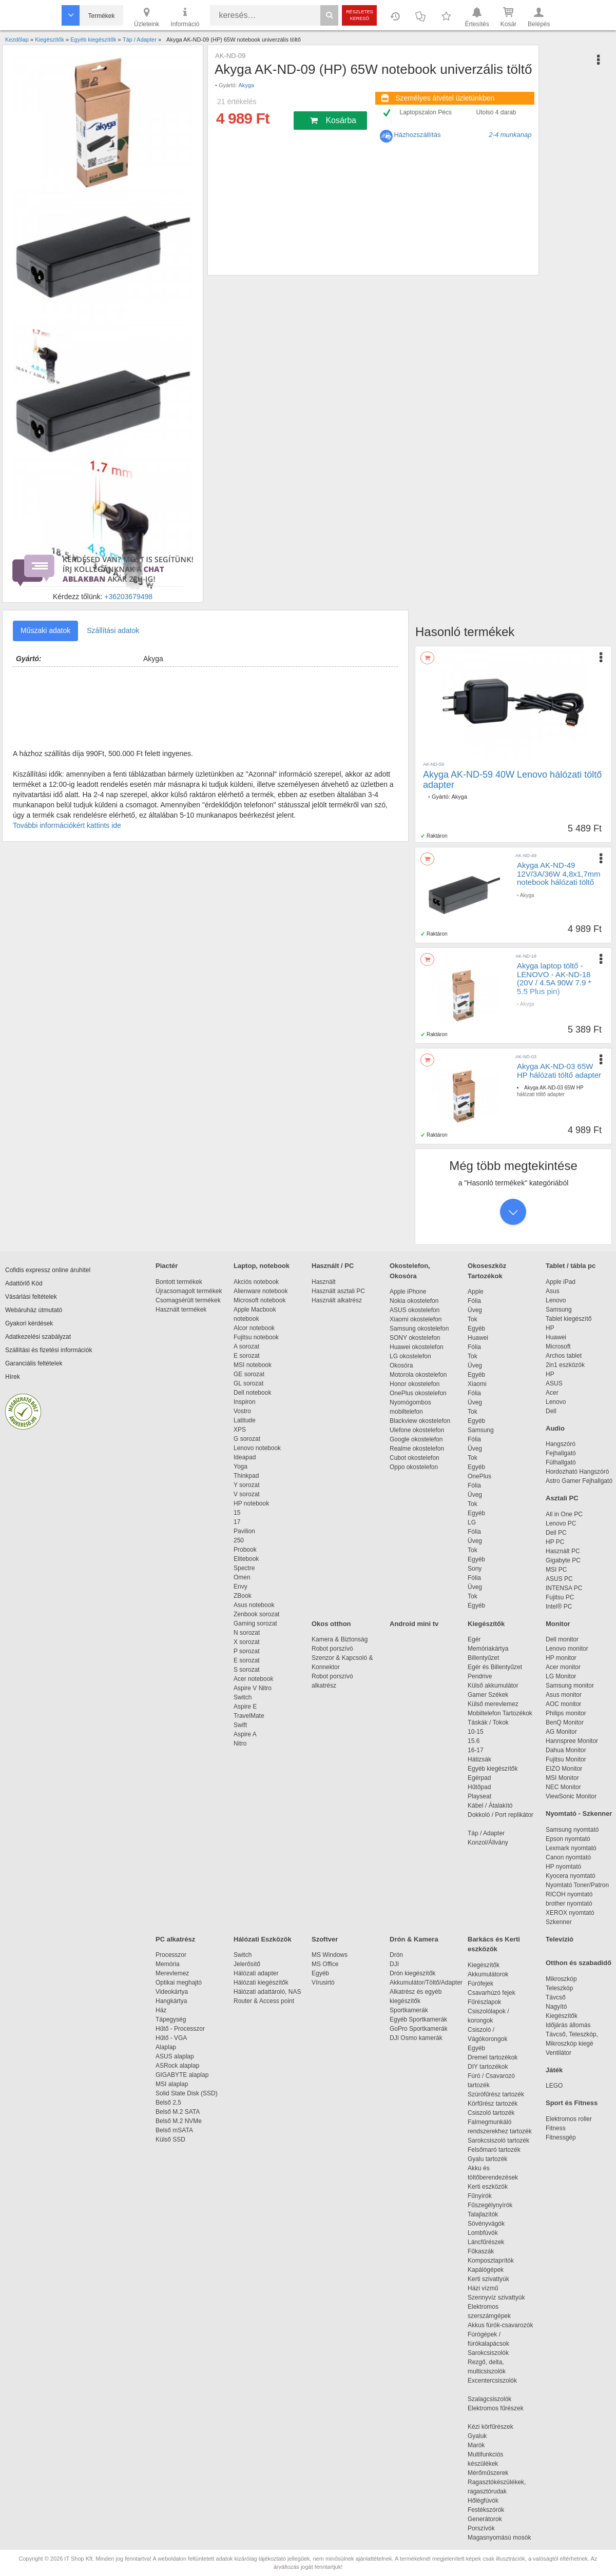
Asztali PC (562, 1498)
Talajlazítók (483, 2214)
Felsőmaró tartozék (494, 2149)
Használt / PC (333, 1266)
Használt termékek (181, 1309)
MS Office (325, 1964)
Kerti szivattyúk (488, 2279)
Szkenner (559, 1922)
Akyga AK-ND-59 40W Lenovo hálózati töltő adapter (512, 779)
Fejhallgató (561, 1453)
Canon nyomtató (568, 1857)
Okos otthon (331, 1624)
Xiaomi (477, 1384)
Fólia (474, 1300)
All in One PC (564, 1514)
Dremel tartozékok (498, 2057)
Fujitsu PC (560, 1597)
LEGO (554, 2085)
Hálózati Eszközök (263, 1939)
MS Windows (330, 1954)
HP (550, 1328)
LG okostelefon (410, 1356)
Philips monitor (566, 1713)
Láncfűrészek (491, 2242)
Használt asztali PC (338, 1291)
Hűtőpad (479, 1787)
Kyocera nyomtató (570, 1875)
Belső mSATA (176, 2130)
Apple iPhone (408, 1291)
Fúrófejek (486, 1983)
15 (237, 1512)
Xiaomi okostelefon (415, 1319)
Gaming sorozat (257, 1623)
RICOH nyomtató (569, 1894)
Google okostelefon (416, 1439)
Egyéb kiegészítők (492, 1768)
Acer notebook (253, 1678)
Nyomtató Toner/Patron (577, 1885)
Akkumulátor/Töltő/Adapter (426, 1982)
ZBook (243, 1595)
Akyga (246, 85)
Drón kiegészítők (412, 1973)
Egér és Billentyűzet (495, 1667)
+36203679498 (128, 596)
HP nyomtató (563, 1866)
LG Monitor (561, 1676)
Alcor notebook (254, 1328)
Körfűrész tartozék (492, 2103)
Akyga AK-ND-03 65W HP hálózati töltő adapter (559, 1070)
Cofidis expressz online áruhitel (47, 1270)
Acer (552, 1392)
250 (239, 1540)
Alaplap (166, 2047)
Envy (240, 1586)
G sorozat (247, 1438)
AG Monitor (561, 1731)
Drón (396, 1954)
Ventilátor (558, 2052)
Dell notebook (252, 1392)
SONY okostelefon (415, 1337)
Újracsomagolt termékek (189, 1291)
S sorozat (247, 1669)
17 (237, 1521)
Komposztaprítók (491, 2260)
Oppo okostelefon (414, 1467)
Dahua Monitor (566, 1750)
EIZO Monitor (564, 1768)
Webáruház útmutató (33, 1310)
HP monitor (561, 1657)
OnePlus (479, 1476)
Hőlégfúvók (483, 2500)
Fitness (556, 2128)
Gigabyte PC (563, 1560)
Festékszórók (486, 2509)
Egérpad (479, 1777)
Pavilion (244, 1531)
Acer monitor (563, 1667)
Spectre (244, 1568)
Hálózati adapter (256, 1973)
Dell (551, 1411)
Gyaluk (489, 2436)
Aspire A (245, 1734)
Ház (161, 2010)
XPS (240, 1429)
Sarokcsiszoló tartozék (498, 2140)
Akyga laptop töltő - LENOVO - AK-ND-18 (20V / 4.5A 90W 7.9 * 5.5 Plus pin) (554, 978)
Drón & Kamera (414, 1939)
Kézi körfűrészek (496, 2426)
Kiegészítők (486, 1624)
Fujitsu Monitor (566, 1759)
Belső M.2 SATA (178, 2111)
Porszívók (481, 2528)
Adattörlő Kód (24, 1283)
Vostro (242, 1411)
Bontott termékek (179, 1281)
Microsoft (558, 1346)
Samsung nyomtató (572, 1829)
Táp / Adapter (486, 1833)
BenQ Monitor (565, 1722)
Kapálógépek (486, 2269)
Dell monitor (562, 1639)
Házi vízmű (483, 2288)
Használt (324, 1281)
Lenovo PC (561, 1523)
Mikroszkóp (561, 1979)
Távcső (556, 1997)
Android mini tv (414, 1624)
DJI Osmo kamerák (418, 2038)
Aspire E (245, 1706)
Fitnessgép (561, 2137)
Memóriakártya (488, 1648)
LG (472, 1522)
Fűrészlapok (489, 2002)
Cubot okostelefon (414, 1457)
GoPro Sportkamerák (419, 2028)
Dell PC (556, 1532)
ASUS (554, 1383)
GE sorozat (251, 1374)
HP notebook (251, 1503)
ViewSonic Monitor (571, 1796)
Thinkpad (246, 1475)
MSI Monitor (562, 1777)
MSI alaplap (172, 2084)
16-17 (476, 1750)
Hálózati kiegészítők (261, 1982)
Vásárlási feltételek (31, 1296)
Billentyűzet (483, 1657)
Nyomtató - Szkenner (579, 1813)
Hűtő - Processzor (180, 2028)
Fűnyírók (480, 2195)
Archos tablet (564, 1355)
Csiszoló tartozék (491, 2112)
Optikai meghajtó (179, 1982)
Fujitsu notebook (256, 1337)
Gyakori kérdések (29, 1323)
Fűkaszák (481, 2251)
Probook (245, 1549)
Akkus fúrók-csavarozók (500, 2325)
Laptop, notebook (262, 1266)
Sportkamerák (409, 2010)
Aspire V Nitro (254, 1688)
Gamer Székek (488, 1694)
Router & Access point (264, 2001)
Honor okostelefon (414, 1384)
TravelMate (250, 1715)
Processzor (171, 1954)
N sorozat (247, 1632)
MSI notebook (253, 1365)
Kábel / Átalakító (492, 1805)
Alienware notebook (260, 1291)
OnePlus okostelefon (418, 1393)
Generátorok (485, 2519)
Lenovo (556, 1300)
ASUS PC (559, 1578)
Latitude (245, 1420)
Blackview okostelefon (420, 1420)
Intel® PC (559, 1606)
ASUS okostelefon (414, 1310)
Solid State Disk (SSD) (187, 2093)
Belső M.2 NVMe (180, 2121)
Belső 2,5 (168, 2102)
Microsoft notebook (259, 1300)
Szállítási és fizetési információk (48, 1350)
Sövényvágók (491, 2223)
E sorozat (247, 1355)
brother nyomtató (569, 1903)
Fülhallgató (561, 1462)
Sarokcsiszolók (491, 2352)
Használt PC (563, 1551)
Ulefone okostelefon (417, 1430)
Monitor (558, 1624)
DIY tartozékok (488, 2066)
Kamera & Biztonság (340, 1639)
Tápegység (171, 2019)
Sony (475, 1568)
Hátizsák (479, 1759)
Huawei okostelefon (417, 1347)
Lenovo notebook (257, 1448)
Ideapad (245, 1457)
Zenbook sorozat (256, 1614)
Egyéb (476, 1328)
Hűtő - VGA (171, 2038)
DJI (394, 1964)
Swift (240, 1725)
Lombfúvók (483, 2232)
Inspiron (245, 1401)
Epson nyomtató (568, 1838)
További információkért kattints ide (67, 825)
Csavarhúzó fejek (497, 1992)
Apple (476, 1291)
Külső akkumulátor (493, 1685)
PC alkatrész (175, 1939)
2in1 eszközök (565, 1365)
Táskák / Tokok (488, 1722)
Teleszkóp (559, 1988)
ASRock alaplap (179, 2065)
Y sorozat (246, 1485)
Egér (474, 1639)
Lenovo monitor (567, 1648)
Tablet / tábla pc (570, 1266)
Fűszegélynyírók (492, 2205)
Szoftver (325, 1939)
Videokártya (172, 1991)
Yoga (240, 1466)
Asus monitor (564, 1694)
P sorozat (246, 1651)
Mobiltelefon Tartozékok (500, 1713)
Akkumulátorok (493, 1974)
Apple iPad (560, 1281)
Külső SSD (170, 2139)
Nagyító (556, 2006)
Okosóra (401, 1365)
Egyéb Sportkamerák (420, 2019)
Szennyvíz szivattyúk (496, 2297)
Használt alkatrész (337, 1300)
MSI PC (556, 1569)
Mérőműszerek (488, 2472)
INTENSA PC (564, 1588)
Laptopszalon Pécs (425, 112)
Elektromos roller (569, 2119)
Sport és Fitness (572, 2103)
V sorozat (247, 1494)
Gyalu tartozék (487, 2159)
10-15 (476, 1731)
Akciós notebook (256, 1281)
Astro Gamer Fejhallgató (579, 1480)
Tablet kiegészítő (568, 1318)
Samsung (481, 1430)
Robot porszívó (332, 1648)
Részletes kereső (359, 15)
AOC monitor (563, 1704)
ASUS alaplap (176, 2056)
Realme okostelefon (417, 1448)
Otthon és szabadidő (578, 1963)
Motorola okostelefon (418, 1374)
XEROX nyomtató (570, 1912)
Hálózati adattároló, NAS (267, 1991)
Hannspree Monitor (572, 1741)
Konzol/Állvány (488, 1842)
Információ (184, 16)
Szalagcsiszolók (489, 2399)
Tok (472, 1319)
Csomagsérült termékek (188, 1300)
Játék (554, 2070)
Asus (553, 1291)
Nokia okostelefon (414, 1300)
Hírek (12, 1376)
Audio (555, 1428)
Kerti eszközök (488, 2186)
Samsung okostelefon (419, 1328)
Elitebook (246, 1558)
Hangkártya (171, 2001)
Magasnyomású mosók (499, 2537)
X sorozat (247, 1642)
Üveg (475, 1310)
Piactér (167, 1266)
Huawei (478, 1337)
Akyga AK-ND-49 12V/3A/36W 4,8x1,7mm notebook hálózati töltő (559, 873)
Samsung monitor (570, 1685)
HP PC (555, 1541)
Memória (168, 1964)
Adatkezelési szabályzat (38, 1336)
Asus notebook (254, 1605)
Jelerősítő (247, 1964)
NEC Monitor (563, 1787)
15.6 (473, 1741)
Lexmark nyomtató (571, 1848)
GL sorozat (248, 1383)
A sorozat (246, 1346)
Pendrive (480, 1676)
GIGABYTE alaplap (184, 2074)
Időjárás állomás (568, 2025)
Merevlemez (172, 1973)
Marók (483, 2445)
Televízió (559, 1939)
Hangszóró (560, 1444)
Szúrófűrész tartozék (496, 2094)
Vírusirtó (323, 1982)
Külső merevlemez (493, 1704)
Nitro (240, 1743)
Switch (243, 1697)
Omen (242, 1577)
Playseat (479, 1796)
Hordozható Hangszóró (577, 1471)
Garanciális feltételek (33, 1363)
